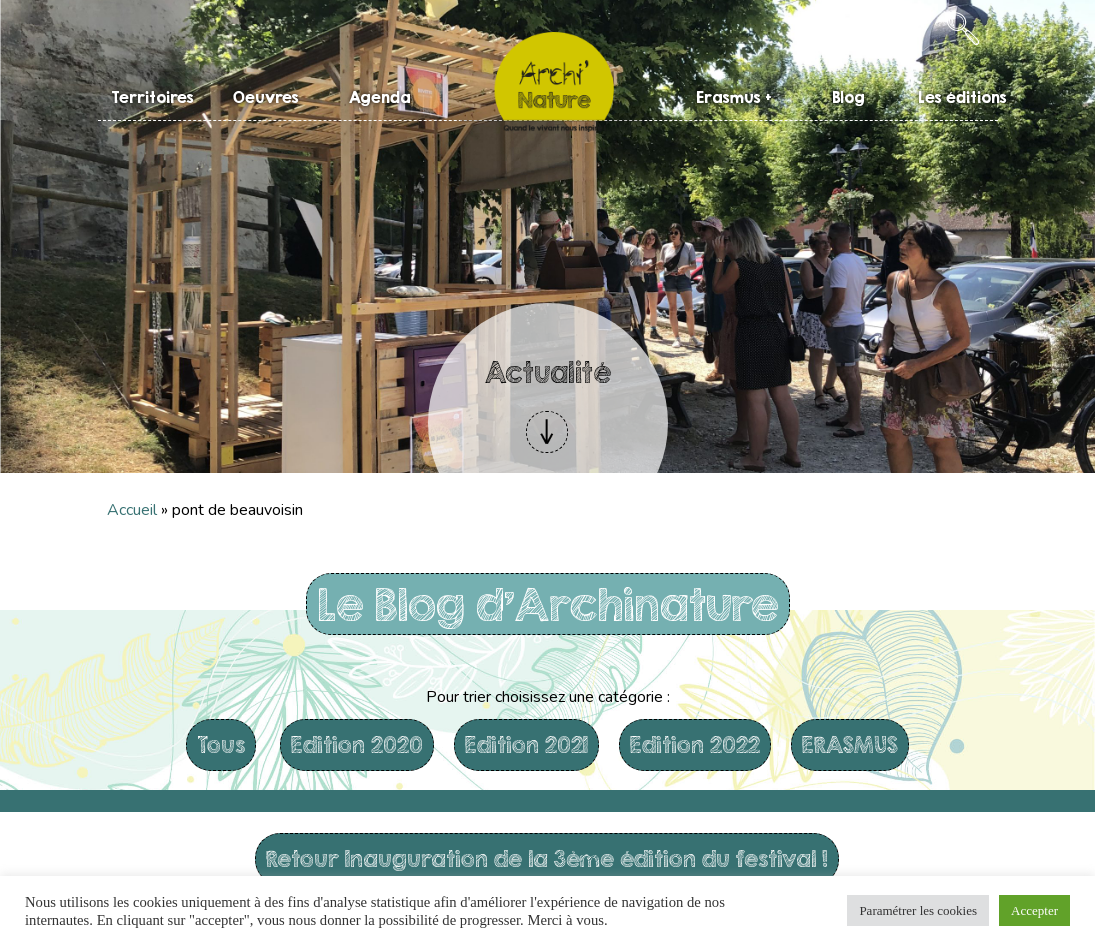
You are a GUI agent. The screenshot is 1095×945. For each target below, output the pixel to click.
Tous (221, 744)
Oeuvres (266, 97)
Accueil (132, 510)
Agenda (380, 97)
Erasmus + (734, 97)
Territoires (152, 97)
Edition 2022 (695, 744)
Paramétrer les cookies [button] (918, 910)
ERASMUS (850, 744)
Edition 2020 (357, 744)
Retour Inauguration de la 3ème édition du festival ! (547, 858)
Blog (848, 97)
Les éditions (962, 97)
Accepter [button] (1034, 910)
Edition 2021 (526, 744)
